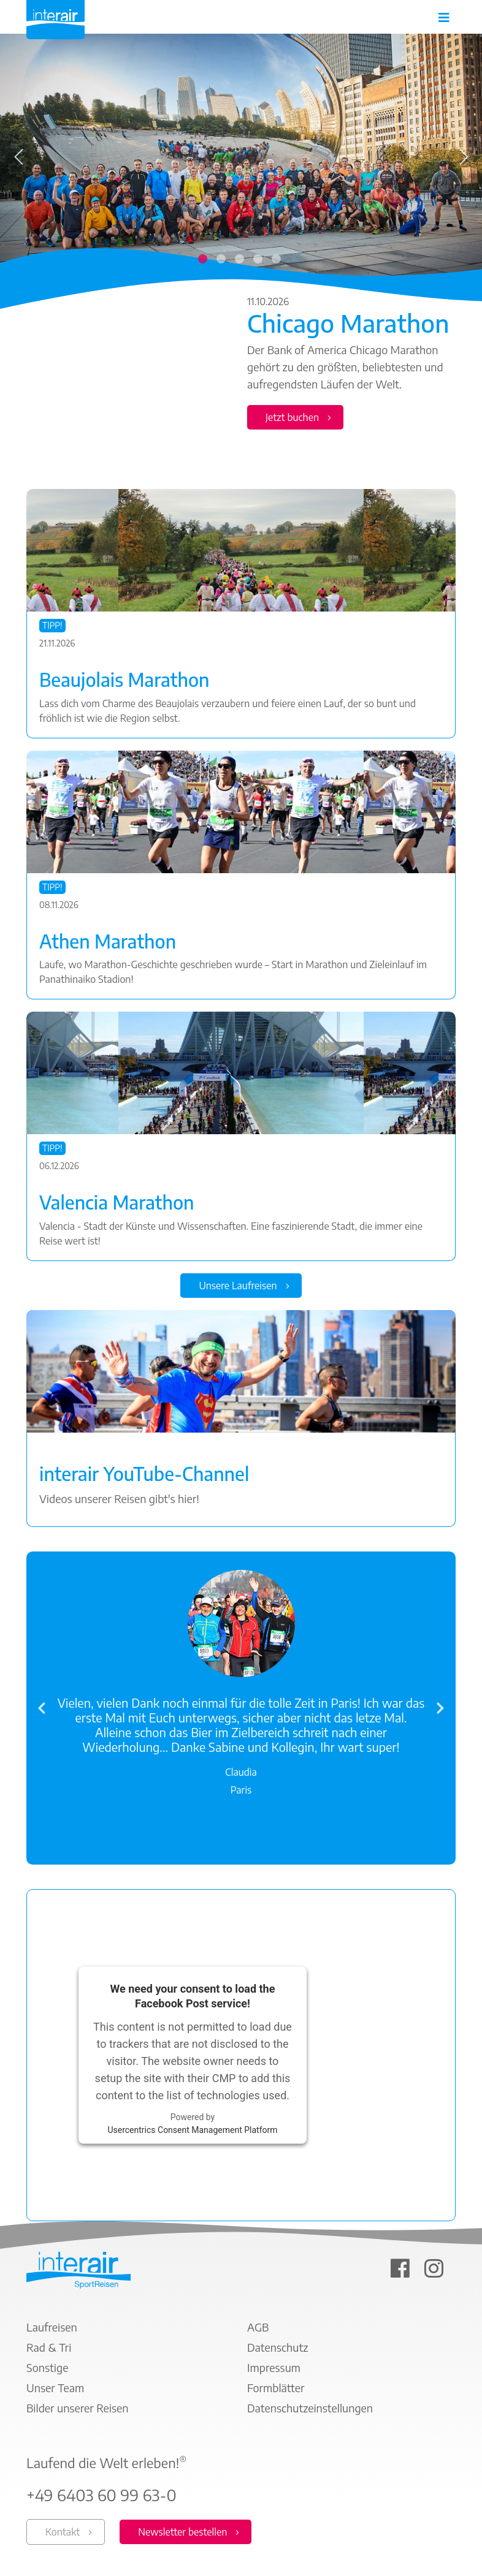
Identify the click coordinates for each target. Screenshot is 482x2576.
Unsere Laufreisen (238, 1286)
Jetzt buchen (292, 417)
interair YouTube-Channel (144, 1474)
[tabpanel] (241, 239)
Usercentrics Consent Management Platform (192, 2130)
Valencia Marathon (116, 1202)
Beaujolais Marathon (124, 679)
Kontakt (62, 2532)
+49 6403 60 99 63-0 (101, 2495)
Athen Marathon (107, 941)
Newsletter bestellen (182, 2532)
